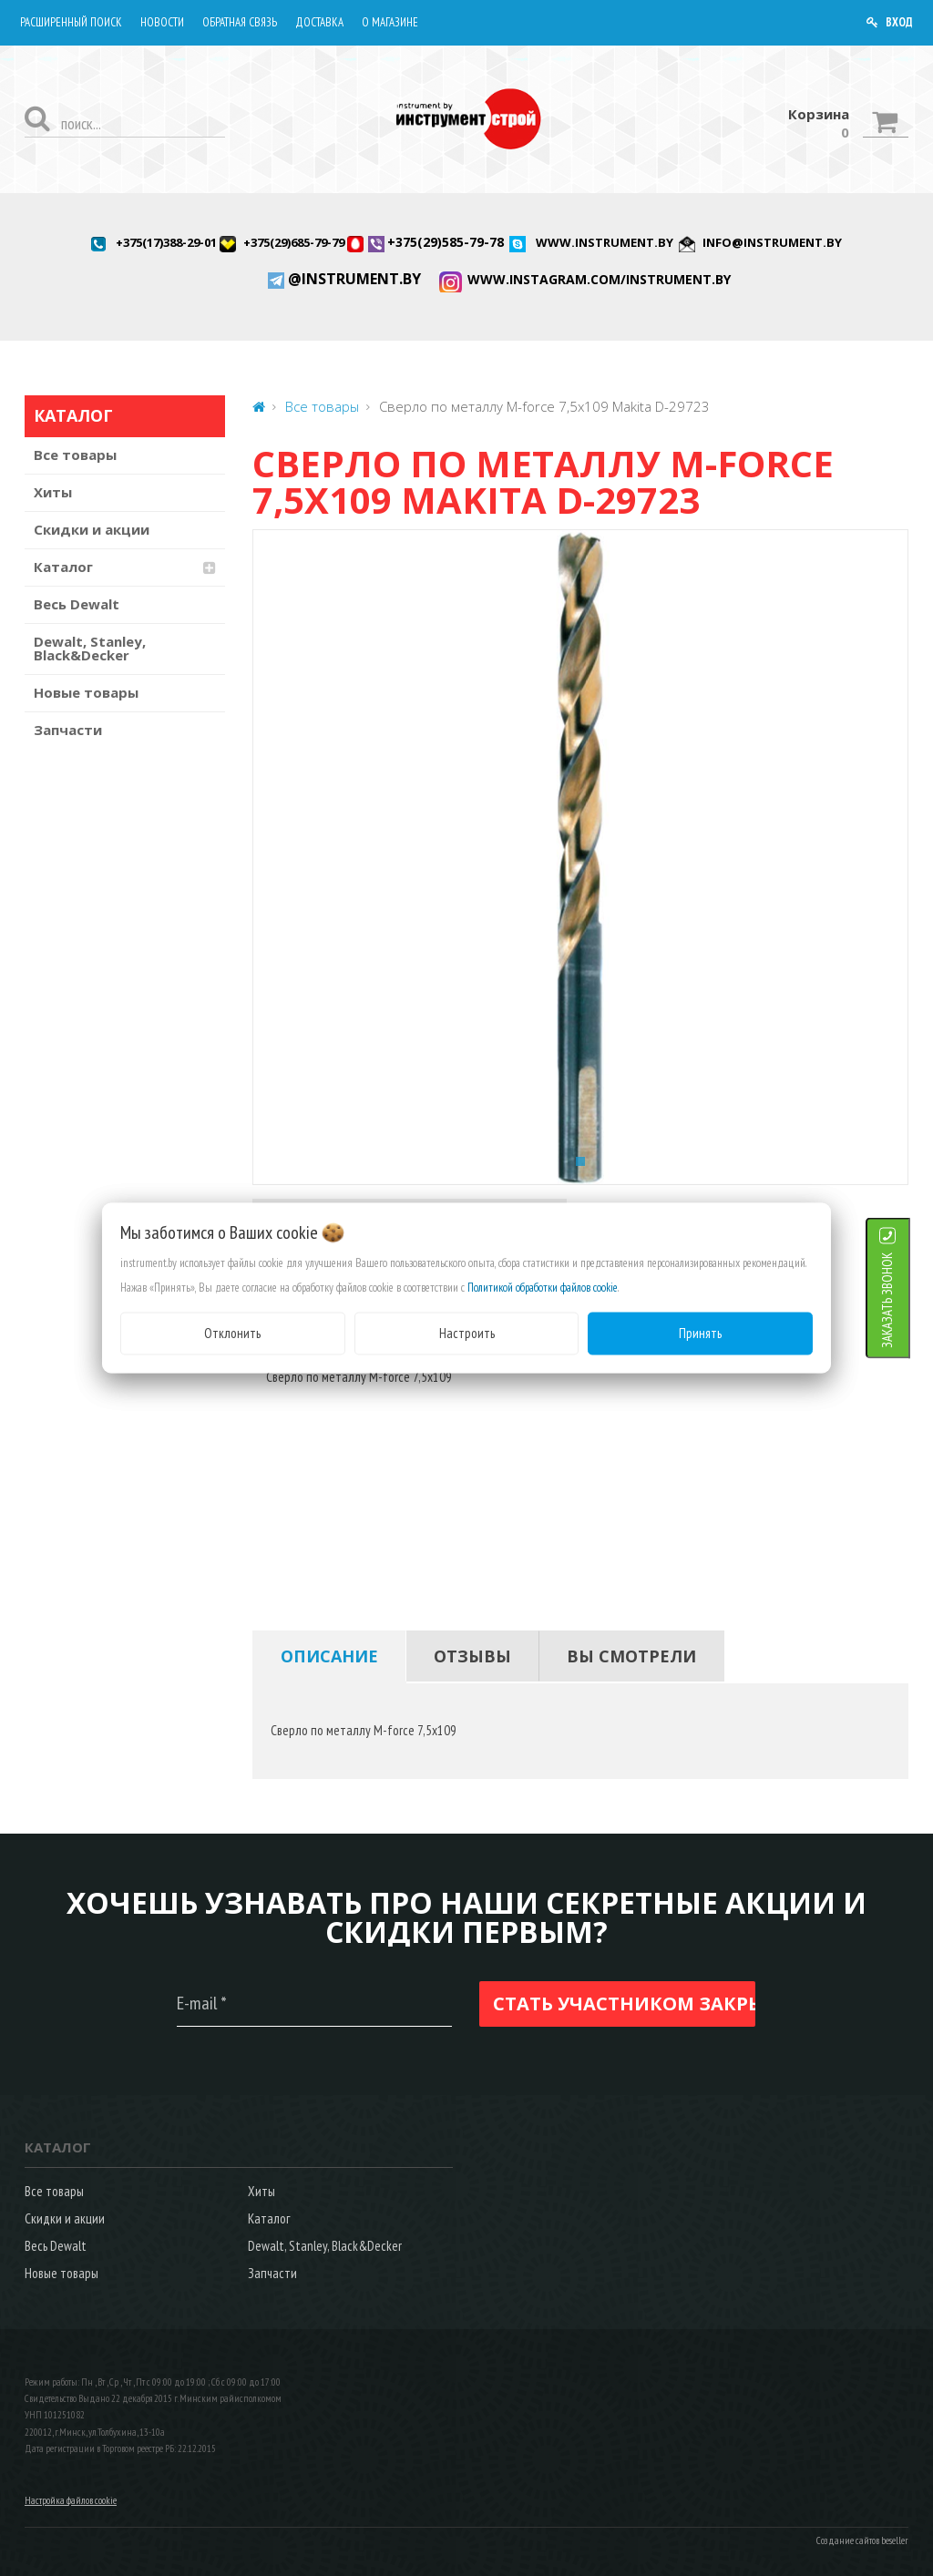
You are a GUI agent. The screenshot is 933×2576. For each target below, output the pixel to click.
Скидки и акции (91, 529)
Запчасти (68, 730)
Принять (700, 1333)
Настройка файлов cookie (71, 2500)
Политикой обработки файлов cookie (542, 1287)
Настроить (467, 1333)
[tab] (329, 1656)
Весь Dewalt (76, 604)
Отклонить (232, 1333)
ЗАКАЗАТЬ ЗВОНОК (909, 1300)
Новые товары (86, 692)
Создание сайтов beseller (862, 2540)
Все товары (75, 454)
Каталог (63, 566)
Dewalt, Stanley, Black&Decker (90, 648)
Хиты (53, 492)
